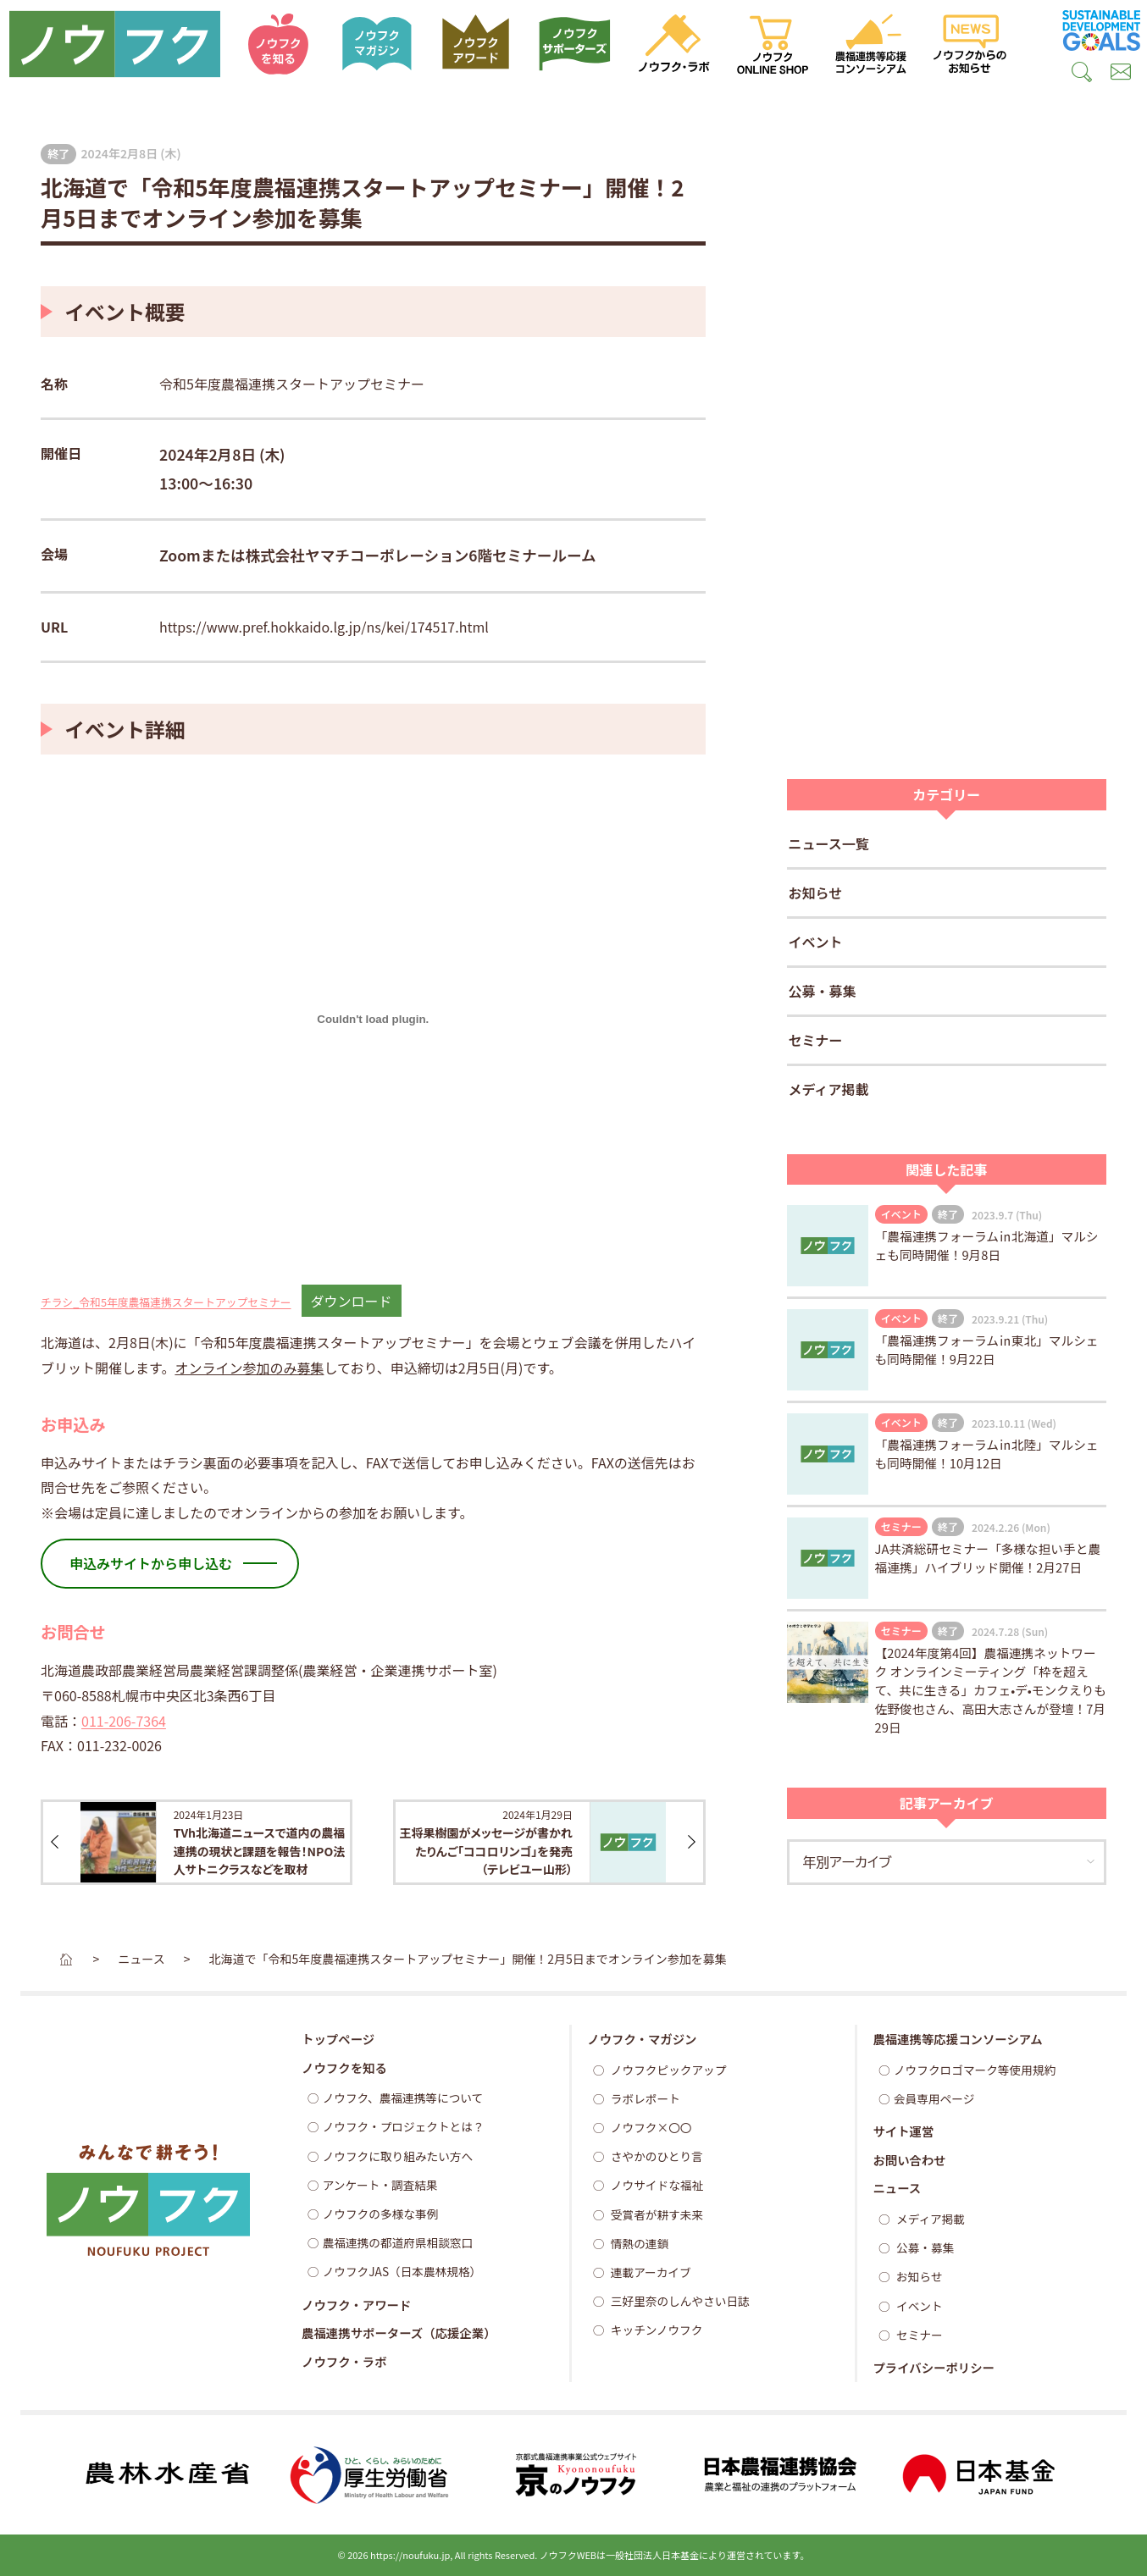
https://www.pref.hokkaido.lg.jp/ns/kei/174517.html (324, 626)
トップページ (338, 2039)
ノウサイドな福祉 (655, 2184)
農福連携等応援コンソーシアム (957, 2039)
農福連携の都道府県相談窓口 (398, 2242)
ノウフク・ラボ (344, 2361)
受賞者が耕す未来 (655, 2214)
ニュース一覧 (829, 843)
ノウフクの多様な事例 (381, 2213)
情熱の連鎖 (638, 2243)
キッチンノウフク (655, 2329)
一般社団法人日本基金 (652, 2555)
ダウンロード (351, 1301)
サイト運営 (903, 2131)
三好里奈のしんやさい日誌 (679, 2300)
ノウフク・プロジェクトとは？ (404, 2126)
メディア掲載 (829, 1089)
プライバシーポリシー (934, 2367)
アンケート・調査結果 (380, 2184)
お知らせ (816, 892)
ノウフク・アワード (356, 2304)
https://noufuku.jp (410, 2555)
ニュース (897, 2188)
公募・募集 (822, 991)
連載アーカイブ (649, 2272)
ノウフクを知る (344, 2067)
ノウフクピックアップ (667, 2069)
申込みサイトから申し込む (150, 1563)
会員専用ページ (934, 2098)
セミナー (816, 1040)
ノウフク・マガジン (641, 2039)
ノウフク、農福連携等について (403, 2097)
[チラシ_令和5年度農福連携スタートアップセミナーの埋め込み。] (373, 1020)
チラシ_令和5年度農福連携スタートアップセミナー (166, 1302)
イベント (816, 941)
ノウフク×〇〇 (650, 2127)
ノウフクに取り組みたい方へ (398, 2156)
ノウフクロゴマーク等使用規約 (975, 2069)
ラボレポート (644, 2098)
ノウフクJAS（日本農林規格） (402, 2271)
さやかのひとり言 (655, 2156)
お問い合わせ (909, 2160)
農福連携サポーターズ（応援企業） (399, 2332)
